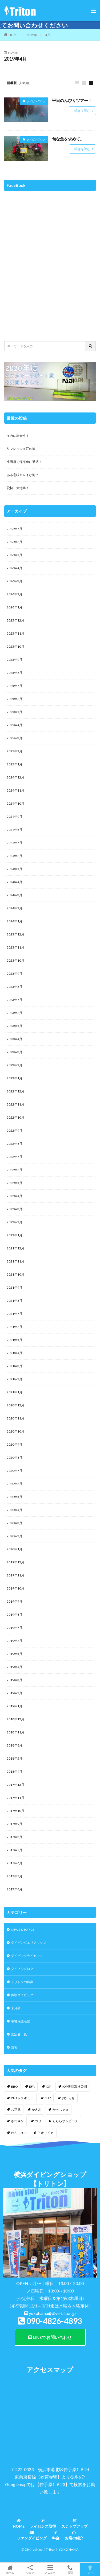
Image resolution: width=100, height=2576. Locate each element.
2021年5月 (14, 1340)
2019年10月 (15, 1588)
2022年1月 (14, 1235)
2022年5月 (14, 1183)
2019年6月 (14, 1641)
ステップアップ (74, 2523)
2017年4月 (14, 1889)
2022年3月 (14, 1209)
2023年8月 (14, 987)
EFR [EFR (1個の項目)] (32, 2087)
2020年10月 (15, 1431)
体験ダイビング (22, 1995)
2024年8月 (14, 830)
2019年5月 (14, 1654)
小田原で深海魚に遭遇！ (24, 462)
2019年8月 (14, 1615)
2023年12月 (15, 934)
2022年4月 (14, 1196)
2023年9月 (14, 974)
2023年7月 (14, 1000)
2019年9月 (14, 1601)
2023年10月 (15, 960)
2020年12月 (15, 1405)
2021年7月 (14, 1314)
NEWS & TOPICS (22, 1930)
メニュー (50, 2569)
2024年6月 (14, 856)
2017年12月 (15, 1785)
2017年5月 (14, 1876)
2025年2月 (14, 751)
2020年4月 (14, 1510)
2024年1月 (14, 921)
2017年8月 (14, 1837)
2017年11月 (15, 1798)
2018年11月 (15, 1732)
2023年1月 (14, 1078)
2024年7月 (14, 843)
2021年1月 (14, 1392)
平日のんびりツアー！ (72, 100)
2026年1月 (14, 607)
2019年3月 (14, 1680)
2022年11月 (15, 1104)
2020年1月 (14, 1549)
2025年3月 (14, 738)
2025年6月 (14, 699)
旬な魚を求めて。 (68, 138)
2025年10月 (15, 646)
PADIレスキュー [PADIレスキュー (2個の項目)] (22, 2098)
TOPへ (90, 2569)
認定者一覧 (19, 2034)
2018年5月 (14, 1758)
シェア (30, 2569)
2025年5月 (14, 712)
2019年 (31, 35)
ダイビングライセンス (27, 1956)
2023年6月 (14, 1013)
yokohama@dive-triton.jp (52, 2313)
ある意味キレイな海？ (23, 475)
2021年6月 (14, 1327)
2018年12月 (15, 1719)
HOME (13, 35)
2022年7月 (14, 1157)
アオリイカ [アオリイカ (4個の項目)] (46, 2133)
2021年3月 (14, 1366)
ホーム (10, 2569)
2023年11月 (15, 947)
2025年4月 (14, 725)
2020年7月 (14, 1471)
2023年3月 (14, 1052)
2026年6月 (14, 542)
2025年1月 (14, 764)
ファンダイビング (32, 2535)
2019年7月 (14, 1628)
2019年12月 (15, 1562)
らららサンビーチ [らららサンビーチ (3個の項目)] (65, 2121)
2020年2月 (14, 1536)
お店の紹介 (74, 2535)
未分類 (16, 2008)
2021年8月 (14, 1301)
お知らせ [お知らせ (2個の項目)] (68, 2098)
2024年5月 (14, 869)
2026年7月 (14, 529)
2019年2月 (14, 1693)
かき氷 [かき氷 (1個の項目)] (36, 2109)
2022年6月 (14, 1170)
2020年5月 (14, 1497)
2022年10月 (15, 1117)
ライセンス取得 (43, 2523)
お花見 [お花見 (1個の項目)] (16, 2109)
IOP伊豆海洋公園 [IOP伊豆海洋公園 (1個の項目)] (74, 2087)
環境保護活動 (20, 2021)
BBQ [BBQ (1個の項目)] (14, 2087)
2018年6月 (14, 1745)
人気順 (24, 83)
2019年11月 (15, 1575)
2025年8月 (14, 673)
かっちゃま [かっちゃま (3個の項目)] (61, 2109)
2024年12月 (15, 777)
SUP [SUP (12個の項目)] (48, 2098)
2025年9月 (14, 660)
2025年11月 (15, 633)
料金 (55, 2535)
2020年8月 (14, 1458)
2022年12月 (15, 1091)
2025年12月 (15, 620)
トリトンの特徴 (22, 1982)
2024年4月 (14, 882)
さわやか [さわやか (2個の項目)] (17, 2121)
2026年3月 (14, 581)
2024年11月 (15, 790)
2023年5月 (14, 1026)
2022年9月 (14, 1130)
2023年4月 (14, 1039)
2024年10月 (15, 803)
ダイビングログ (36, 101)
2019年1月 (14, 1706)
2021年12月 (15, 1248)
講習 (14, 2047)
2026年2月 (14, 594)
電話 (70, 2569)
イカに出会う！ (18, 436)
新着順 (12, 83)
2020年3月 (14, 1523)
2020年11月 (15, 1418)
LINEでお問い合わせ (50, 2337)
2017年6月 (14, 1863)
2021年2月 (14, 1379)
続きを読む (82, 111)
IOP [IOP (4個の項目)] (48, 2087)
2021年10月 (15, 1274)
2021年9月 (14, 1287)
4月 (47, 35)
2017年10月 (15, 1811)
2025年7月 (14, 686)
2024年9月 (14, 817)
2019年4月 (14, 1667)
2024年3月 (14, 895)
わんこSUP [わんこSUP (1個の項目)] (18, 2133)
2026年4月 (14, 568)
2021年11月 (15, 1261)
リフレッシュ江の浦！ (23, 449)
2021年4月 (14, 1353)
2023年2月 (14, 1065)
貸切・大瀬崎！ (18, 488)
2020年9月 (14, 1444)
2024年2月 (14, 908)
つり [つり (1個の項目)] (38, 2121)
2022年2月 (14, 1222)
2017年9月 (14, 1824)
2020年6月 (14, 1484)
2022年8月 (14, 1144)
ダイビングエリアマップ (28, 1943)
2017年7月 (14, 1850)
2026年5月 (14, 555)
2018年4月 (14, 1771)
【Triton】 (51, 2549)
